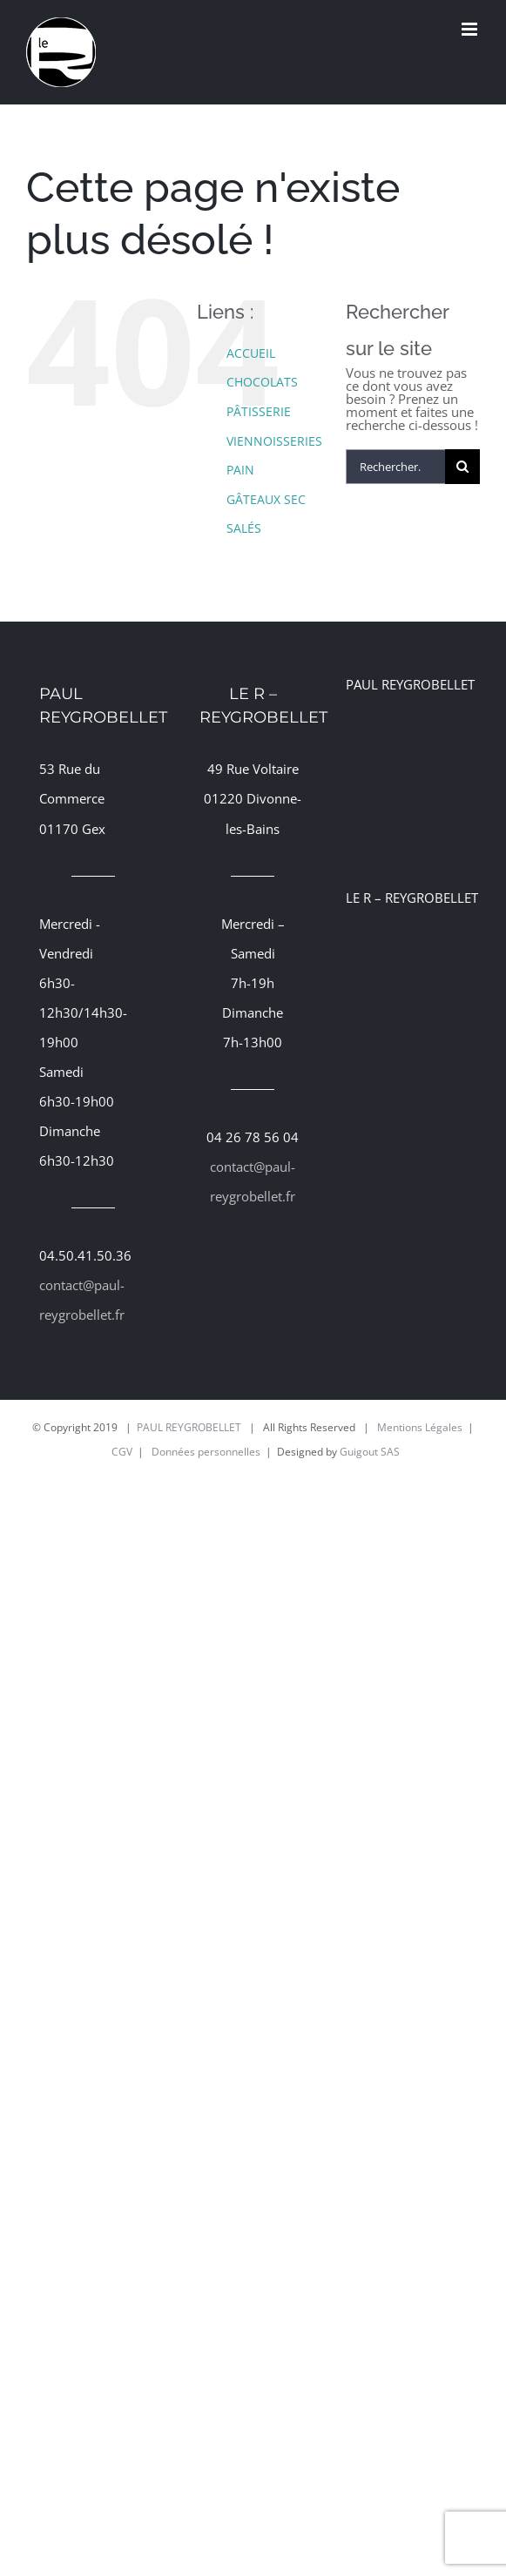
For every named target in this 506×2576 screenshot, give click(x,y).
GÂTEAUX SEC (266, 499)
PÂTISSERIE (258, 411)
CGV (121, 1451)
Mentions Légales (419, 1427)
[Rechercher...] (395, 466)
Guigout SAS (370, 1451)
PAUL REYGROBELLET (189, 1427)
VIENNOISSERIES (274, 441)
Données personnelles (206, 1451)
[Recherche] (462, 466)
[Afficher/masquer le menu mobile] (471, 29)
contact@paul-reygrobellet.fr (82, 1299)
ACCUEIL (250, 353)
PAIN (240, 469)
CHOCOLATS (262, 381)
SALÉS (243, 528)
